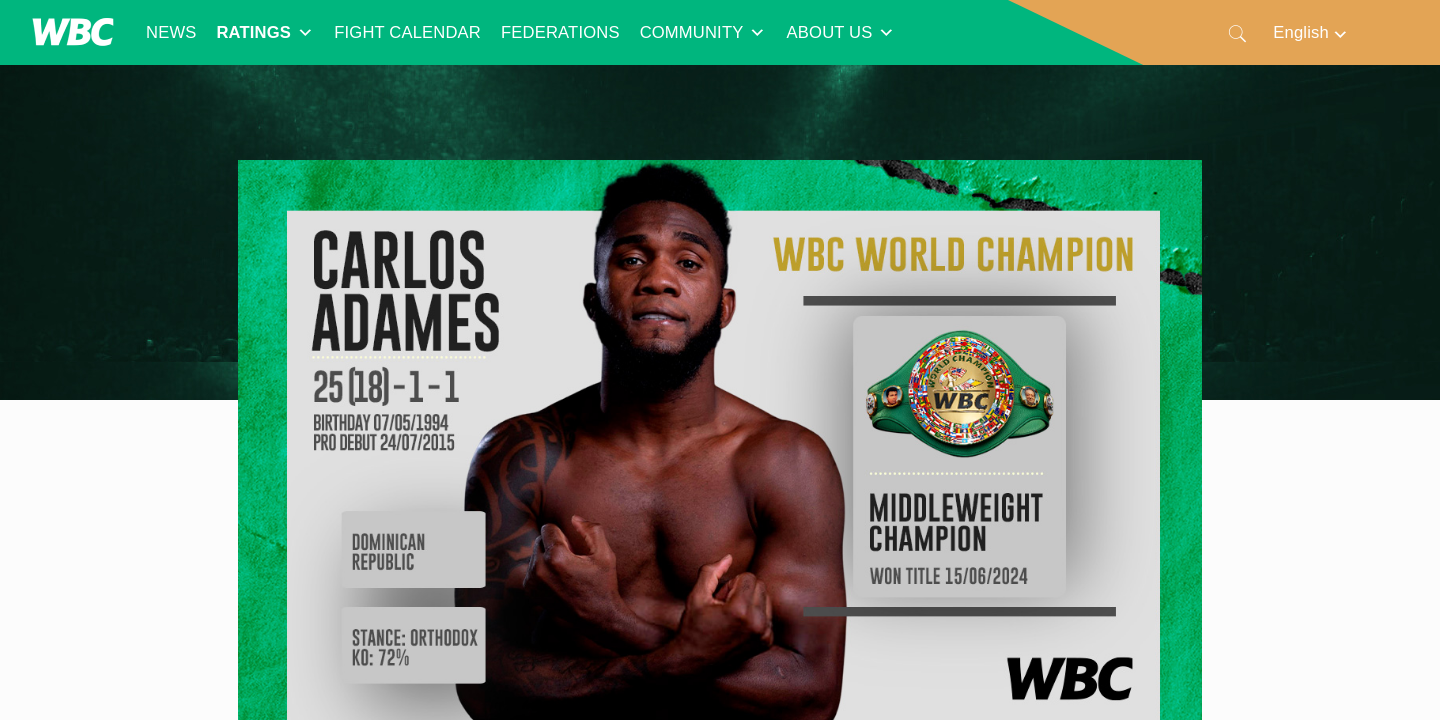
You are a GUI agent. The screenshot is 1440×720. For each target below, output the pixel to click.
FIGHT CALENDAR (407, 32)
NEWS (171, 32)
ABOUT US (841, 33)
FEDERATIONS (560, 32)
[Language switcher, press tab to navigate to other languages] (1311, 32)
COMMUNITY (703, 33)
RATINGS (265, 33)
